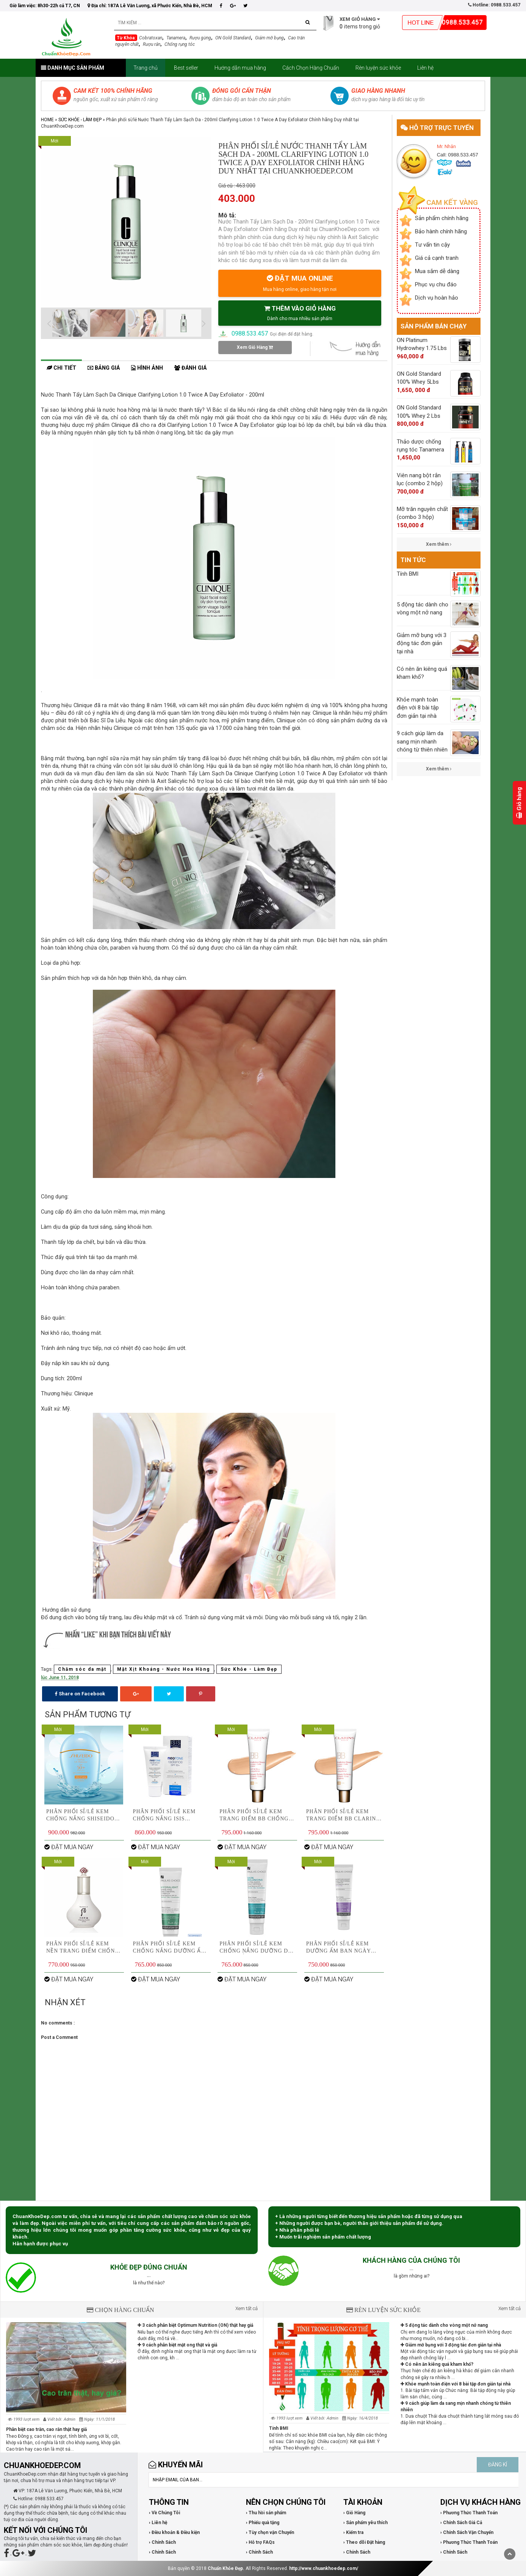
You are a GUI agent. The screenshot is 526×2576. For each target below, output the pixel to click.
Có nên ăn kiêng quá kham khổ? (437, 2364)
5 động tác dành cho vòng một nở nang (444, 2325)
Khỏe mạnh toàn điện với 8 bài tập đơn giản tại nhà (455, 2384)
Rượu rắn (151, 44)
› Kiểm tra (353, 2532)
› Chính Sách (162, 2542)
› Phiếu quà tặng (262, 2522)
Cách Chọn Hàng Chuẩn (310, 68)
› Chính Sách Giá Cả (461, 2522)
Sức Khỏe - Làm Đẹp (80, 119)
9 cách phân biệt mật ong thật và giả (177, 2345)
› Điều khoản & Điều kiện (174, 2532)
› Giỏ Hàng (354, 2512)
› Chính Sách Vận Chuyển (466, 2532)
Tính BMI (278, 2428)
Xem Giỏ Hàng (255, 347)
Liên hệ (425, 68)
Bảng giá (104, 368)
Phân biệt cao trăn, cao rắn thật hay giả (46, 2429)
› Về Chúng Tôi (164, 2512)
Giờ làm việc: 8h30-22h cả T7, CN (44, 5)
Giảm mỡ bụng (269, 38)
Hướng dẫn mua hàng (240, 68)
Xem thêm (438, 544)
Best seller (186, 68)
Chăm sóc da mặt (82, 1669)
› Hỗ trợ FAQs (260, 2542)
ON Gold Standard (233, 38)
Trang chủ (145, 68)
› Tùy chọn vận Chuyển (270, 2532)
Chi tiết (61, 368)
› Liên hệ (158, 2522)
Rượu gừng (200, 38)
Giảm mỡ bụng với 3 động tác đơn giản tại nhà (451, 2345)
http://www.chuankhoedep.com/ (323, 2568)
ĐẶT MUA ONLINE (300, 283)
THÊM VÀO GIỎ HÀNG (300, 313)
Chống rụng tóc (179, 44)
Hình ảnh (147, 368)
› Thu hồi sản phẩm (266, 2512)
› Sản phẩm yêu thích (365, 2522)
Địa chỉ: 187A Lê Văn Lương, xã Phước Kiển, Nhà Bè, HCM (150, 5)
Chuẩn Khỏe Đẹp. (226, 2568)
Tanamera (175, 38)
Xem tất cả (246, 2308)
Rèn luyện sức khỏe (378, 68)
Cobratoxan (150, 38)
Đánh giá (190, 368)
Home (47, 119)
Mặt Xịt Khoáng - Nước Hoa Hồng (163, 1669)
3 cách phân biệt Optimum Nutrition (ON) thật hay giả (195, 2325)
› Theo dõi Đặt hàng (364, 2542)
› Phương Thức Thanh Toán (469, 2512)
